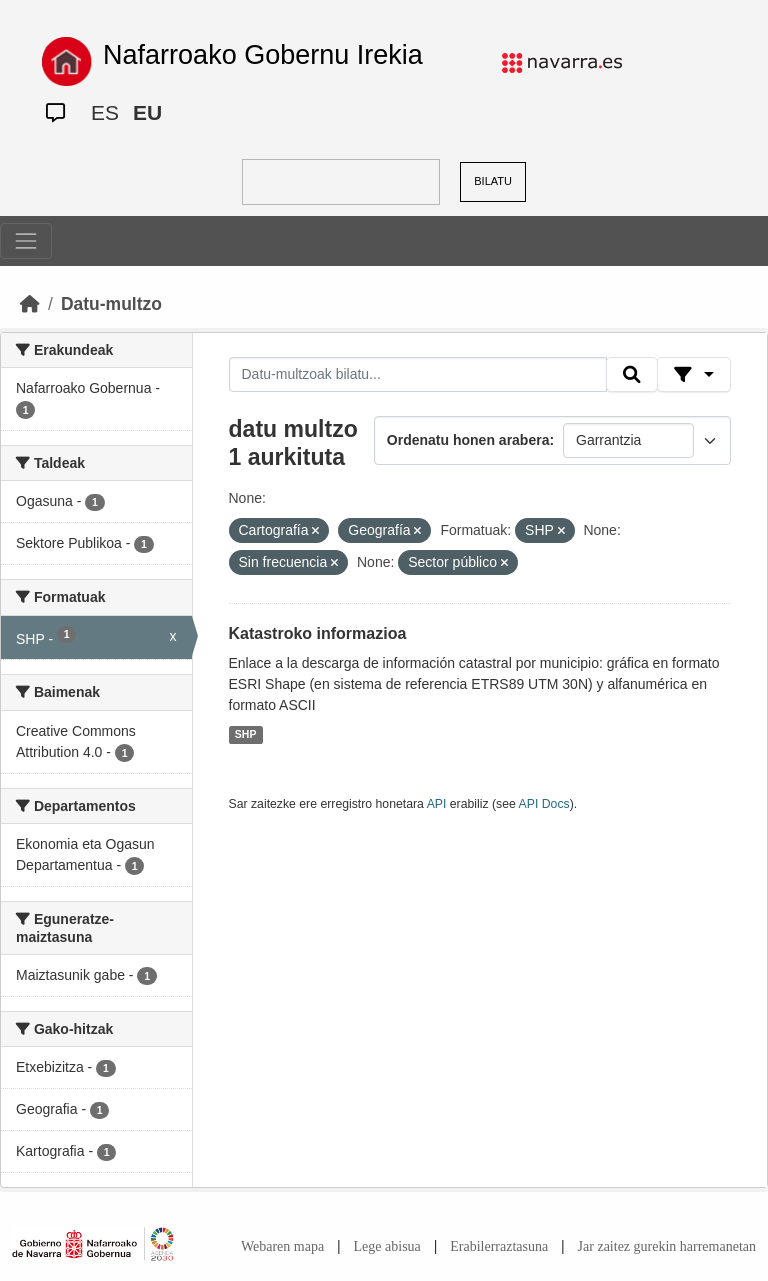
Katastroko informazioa (318, 633)
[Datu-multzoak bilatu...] (418, 375)
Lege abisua (387, 1246)
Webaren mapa (282, 1246)
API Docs (544, 804)
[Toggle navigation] (26, 241)
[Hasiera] (30, 304)
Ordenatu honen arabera (468, 440)
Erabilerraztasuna (499, 1246)
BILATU (493, 181)
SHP (246, 735)
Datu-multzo (111, 304)
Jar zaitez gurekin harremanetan (667, 1246)
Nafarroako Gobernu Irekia (263, 55)
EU (147, 112)
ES (105, 112)
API (437, 804)
